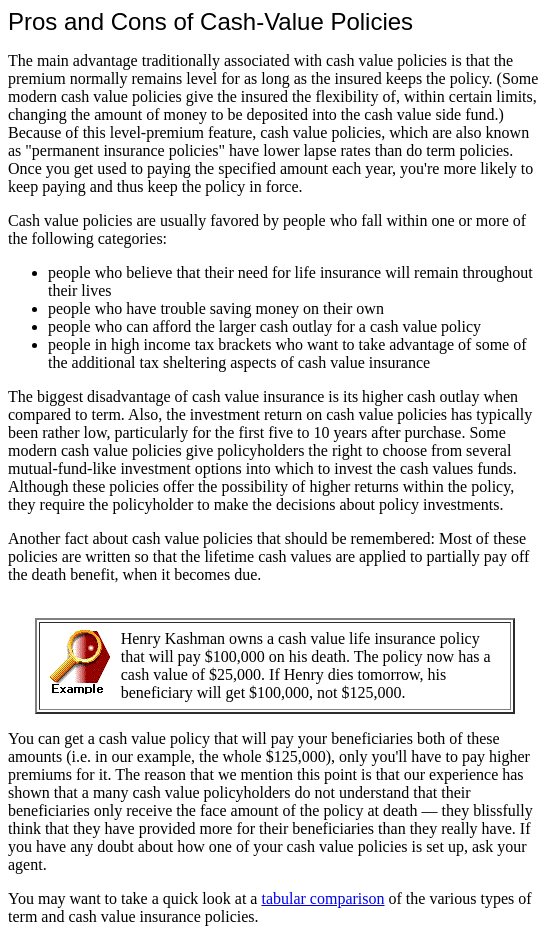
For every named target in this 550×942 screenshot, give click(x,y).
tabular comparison (322, 898)
